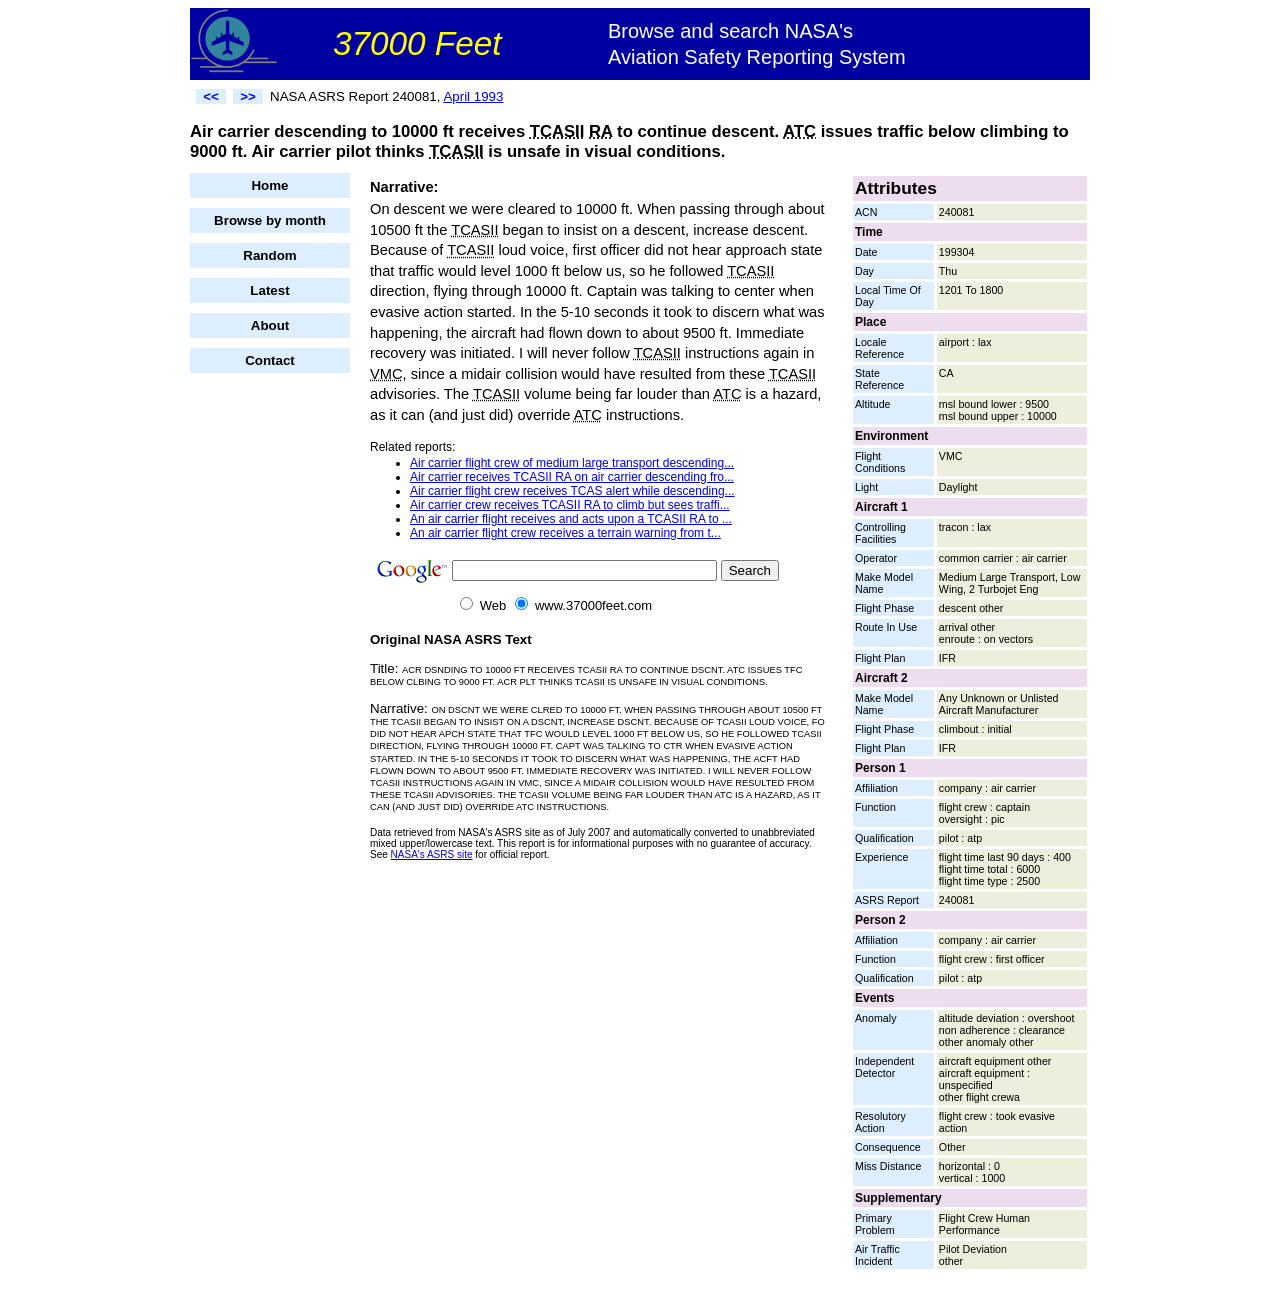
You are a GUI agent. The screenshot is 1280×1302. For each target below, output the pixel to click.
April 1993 (473, 96)
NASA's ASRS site (432, 854)
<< (211, 96)
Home (269, 185)
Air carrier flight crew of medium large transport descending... (572, 463)
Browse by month (270, 220)
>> (248, 96)
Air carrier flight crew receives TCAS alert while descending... (572, 491)
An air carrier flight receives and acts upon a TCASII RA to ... (571, 519)
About (270, 325)
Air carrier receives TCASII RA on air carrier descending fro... (572, 477)
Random (269, 255)
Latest (269, 290)
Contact (270, 360)
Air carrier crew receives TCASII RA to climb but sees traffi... (570, 505)
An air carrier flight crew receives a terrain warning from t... (565, 533)
